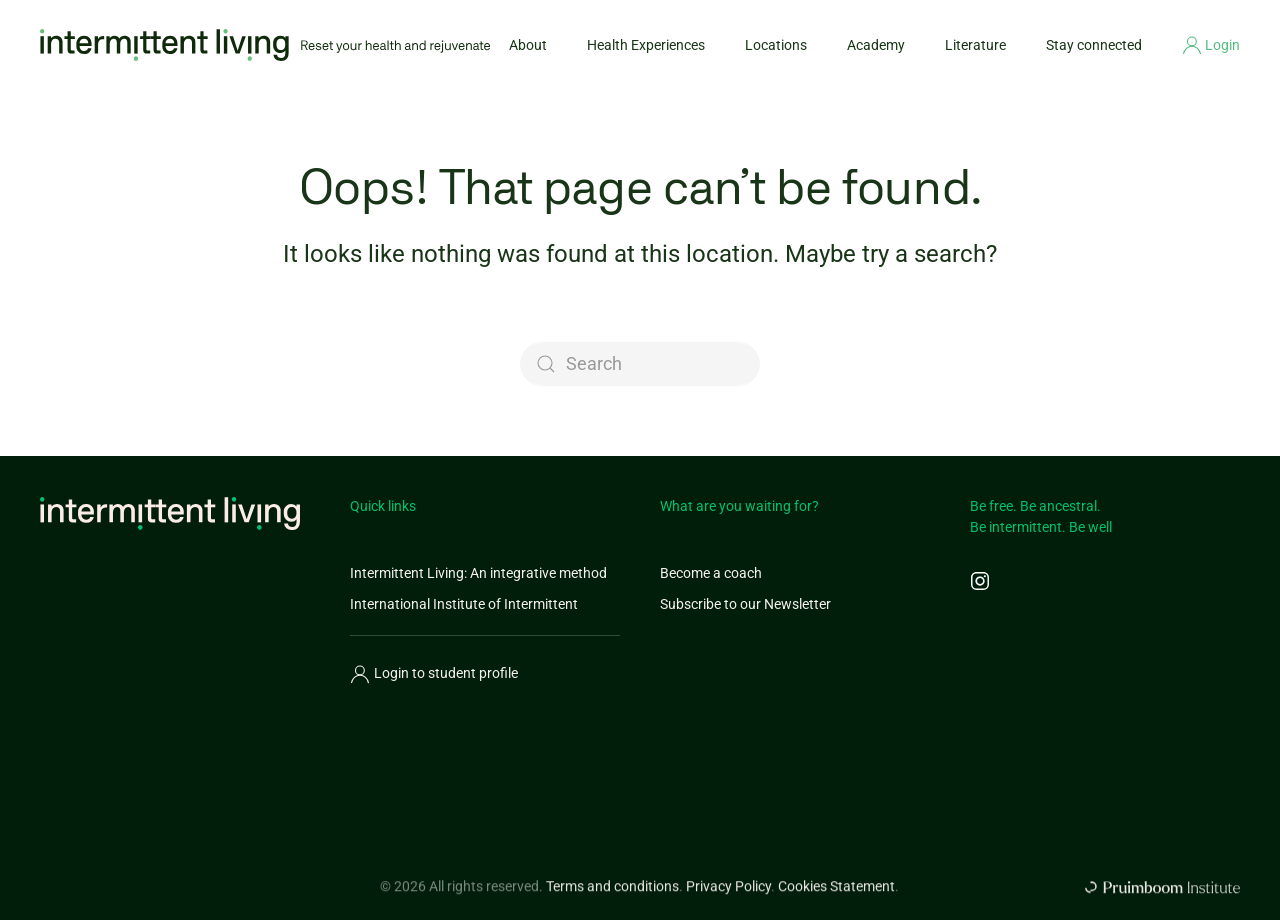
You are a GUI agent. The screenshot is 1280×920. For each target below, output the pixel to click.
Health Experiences (646, 45)
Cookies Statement (836, 893)
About (528, 45)
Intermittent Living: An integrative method (478, 573)
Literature (975, 45)
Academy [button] (876, 45)
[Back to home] (265, 45)
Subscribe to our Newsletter (745, 604)
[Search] (640, 364)
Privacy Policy (728, 893)
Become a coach (711, 573)
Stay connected (1094, 45)
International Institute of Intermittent (464, 604)
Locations (776, 45)
